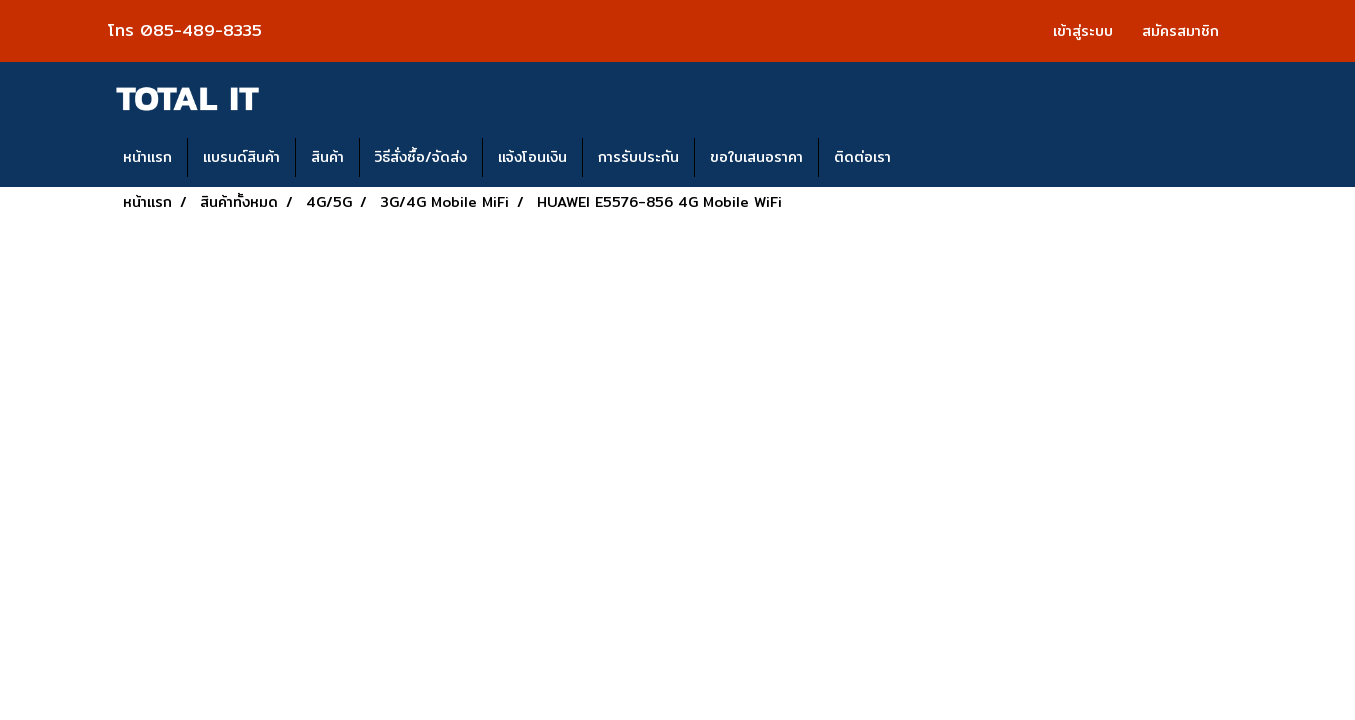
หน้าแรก (147, 157)
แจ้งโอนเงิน (532, 157)
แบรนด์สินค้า (241, 157)
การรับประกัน (638, 157)
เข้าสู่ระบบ (1083, 31)
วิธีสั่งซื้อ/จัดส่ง (421, 157)
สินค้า (327, 157)
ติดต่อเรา (862, 157)
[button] (924, 158)
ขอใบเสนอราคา (756, 157)
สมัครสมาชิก (1180, 31)
